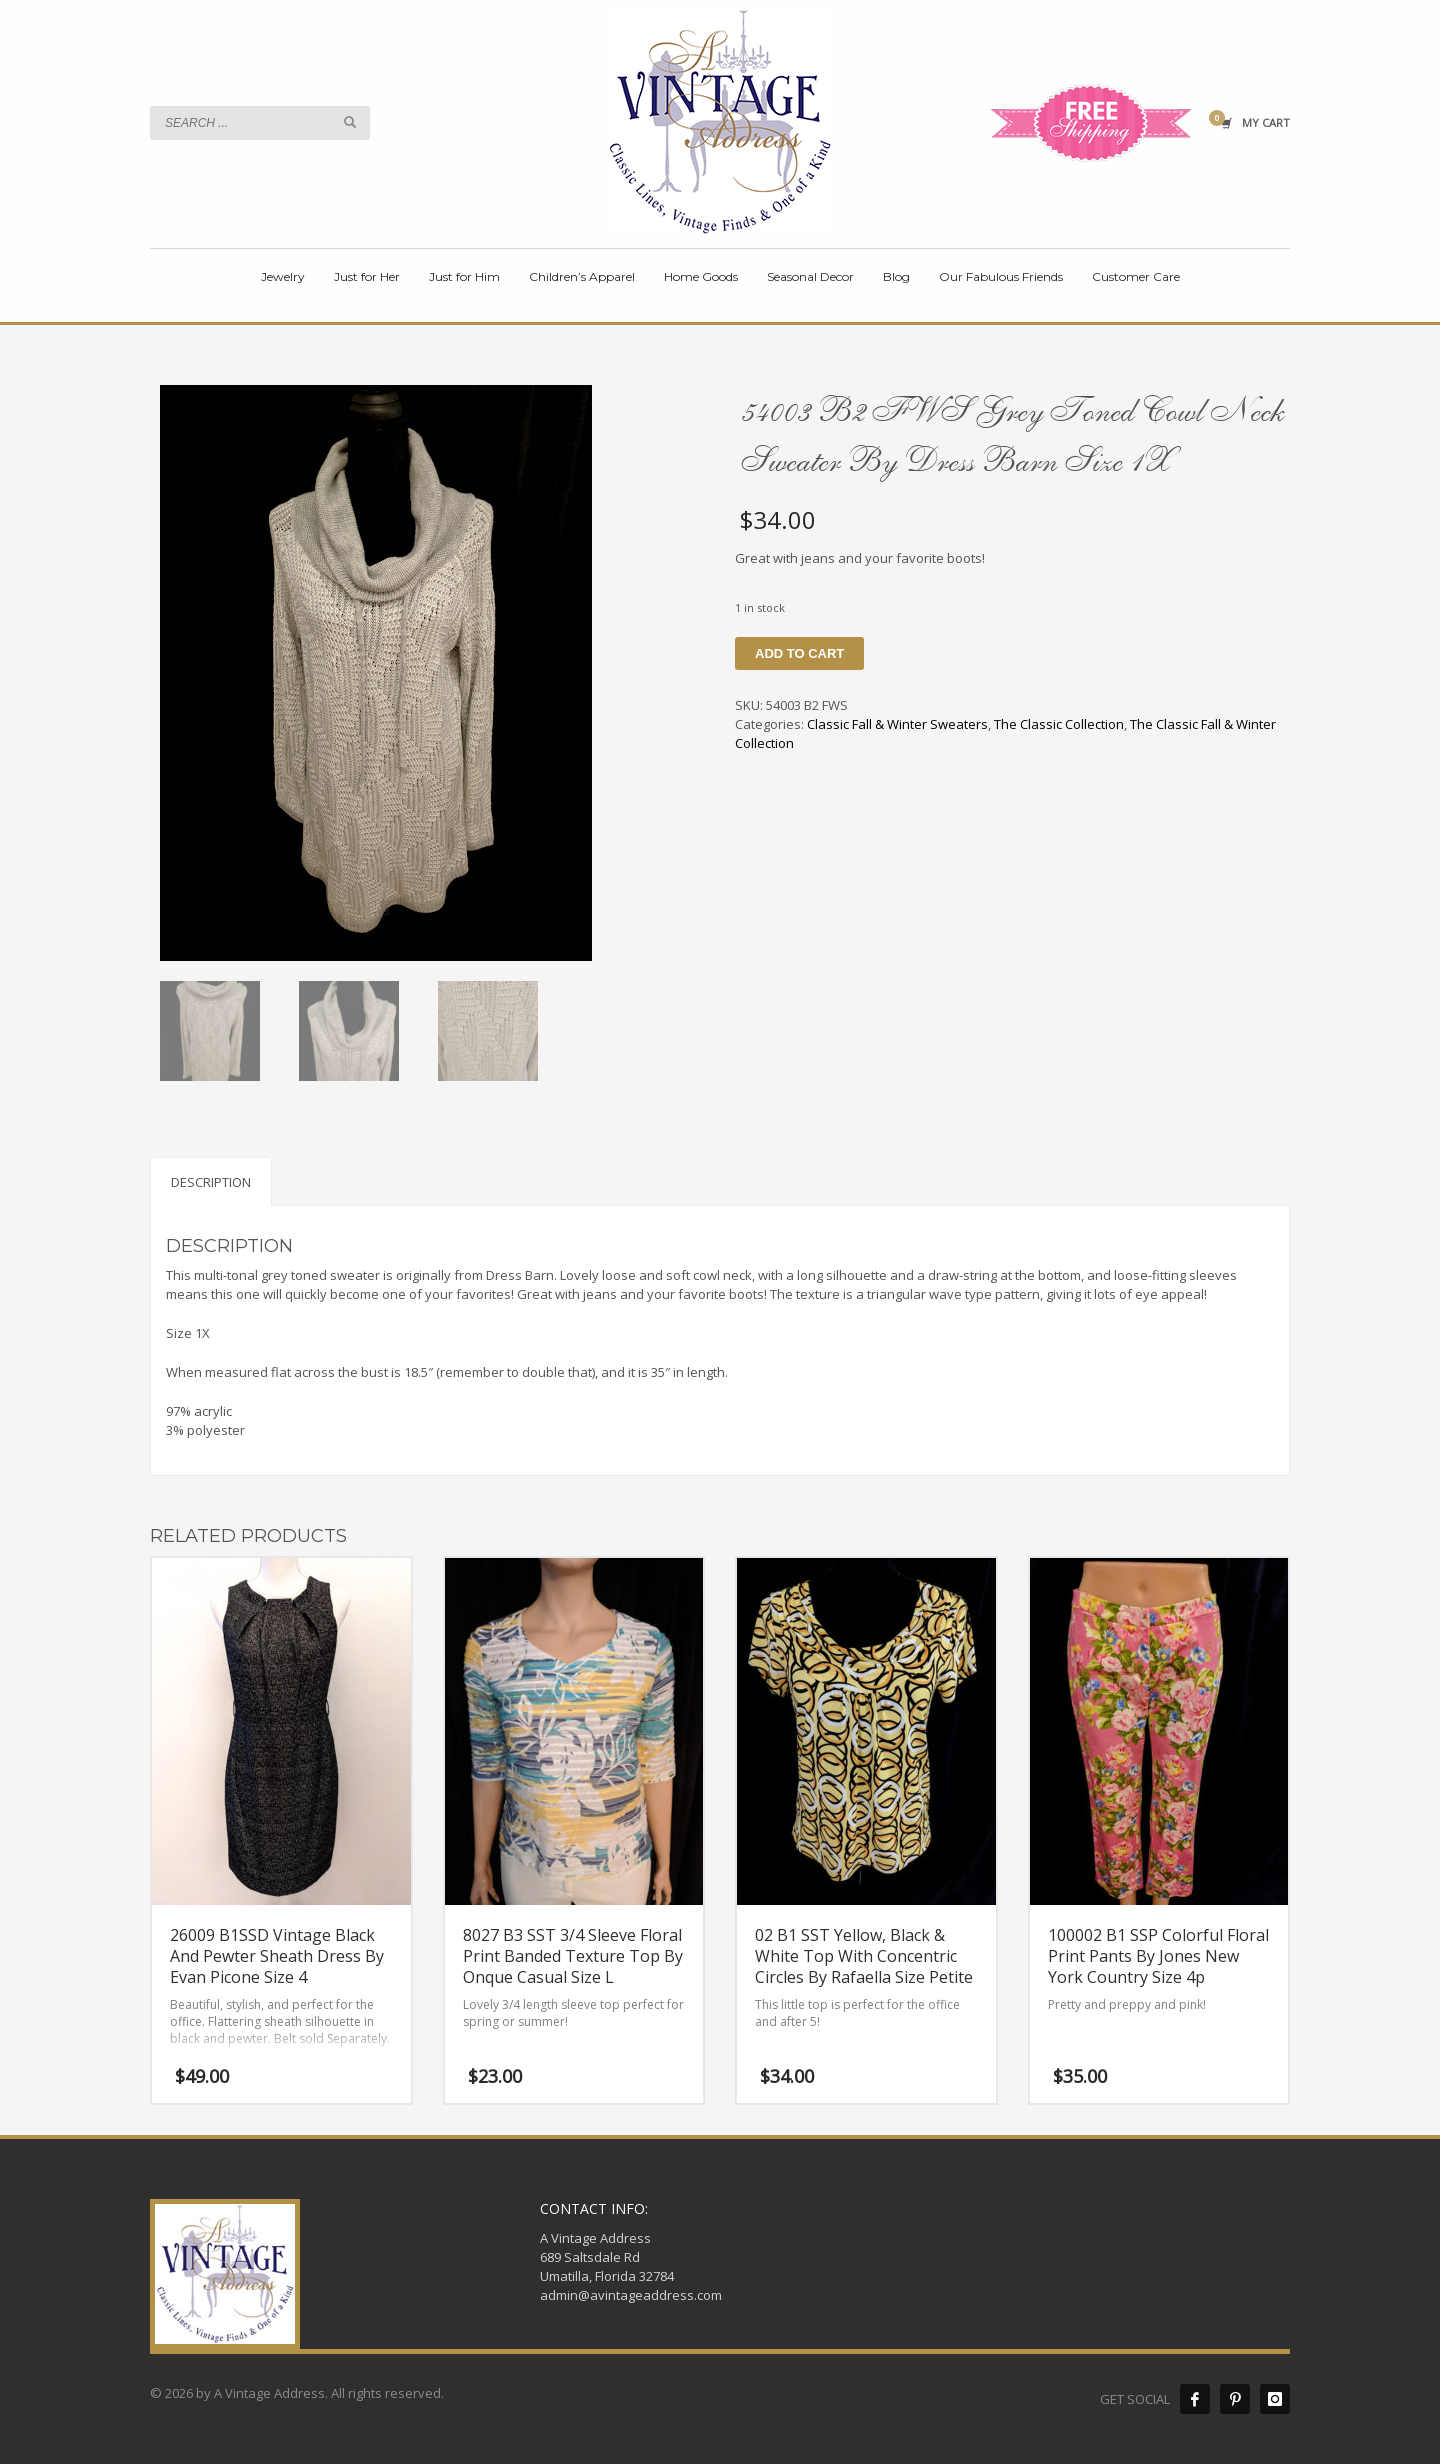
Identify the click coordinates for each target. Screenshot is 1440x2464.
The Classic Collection (1059, 724)
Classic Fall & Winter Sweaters (897, 724)
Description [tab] (211, 1182)
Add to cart (799, 653)
